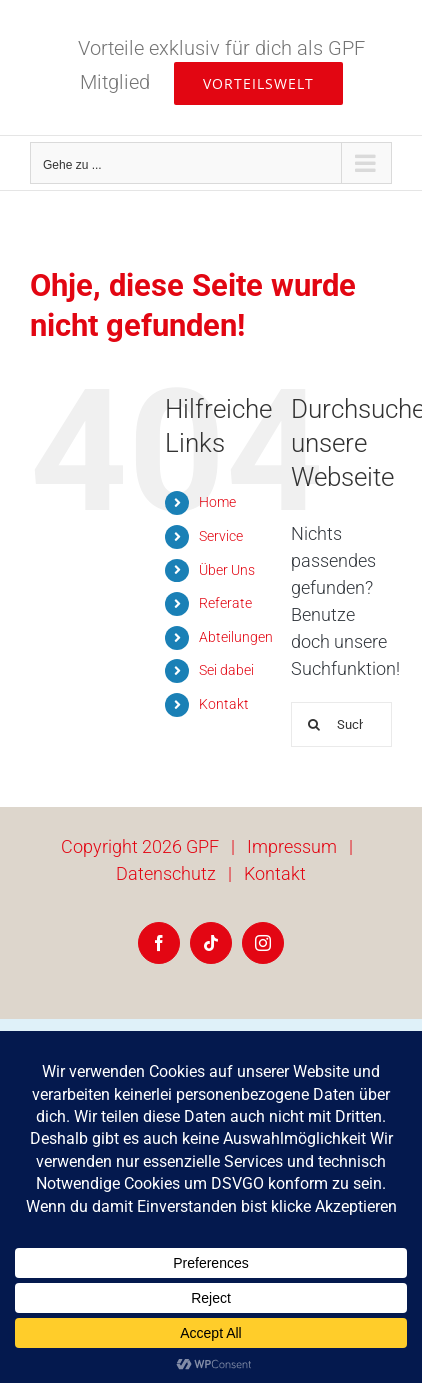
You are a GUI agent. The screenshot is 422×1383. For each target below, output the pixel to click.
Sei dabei (226, 670)
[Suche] (313, 724)
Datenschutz (166, 873)
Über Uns (227, 570)
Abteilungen (236, 637)
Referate (225, 603)
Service (221, 536)
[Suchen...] (341, 724)
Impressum (292, 846)
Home (217, 502)
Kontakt (224, 704)
